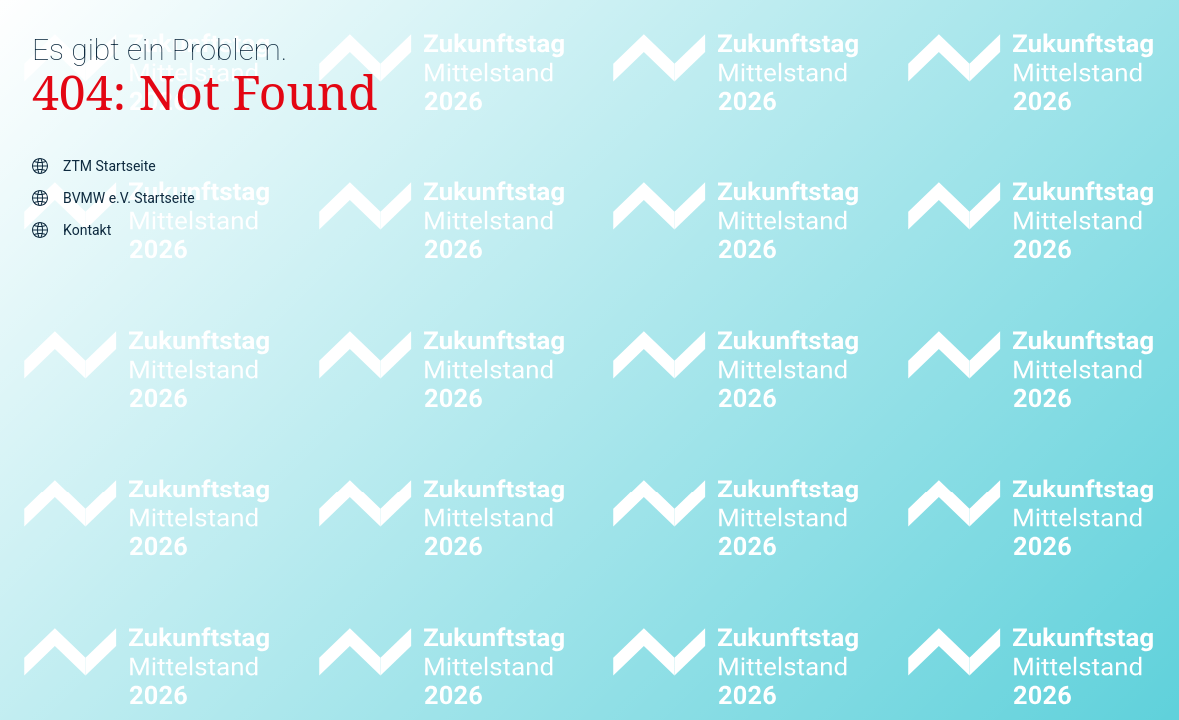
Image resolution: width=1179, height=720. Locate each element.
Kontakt (87, 230)
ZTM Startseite (109, 166)
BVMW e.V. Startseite (128, 198)
